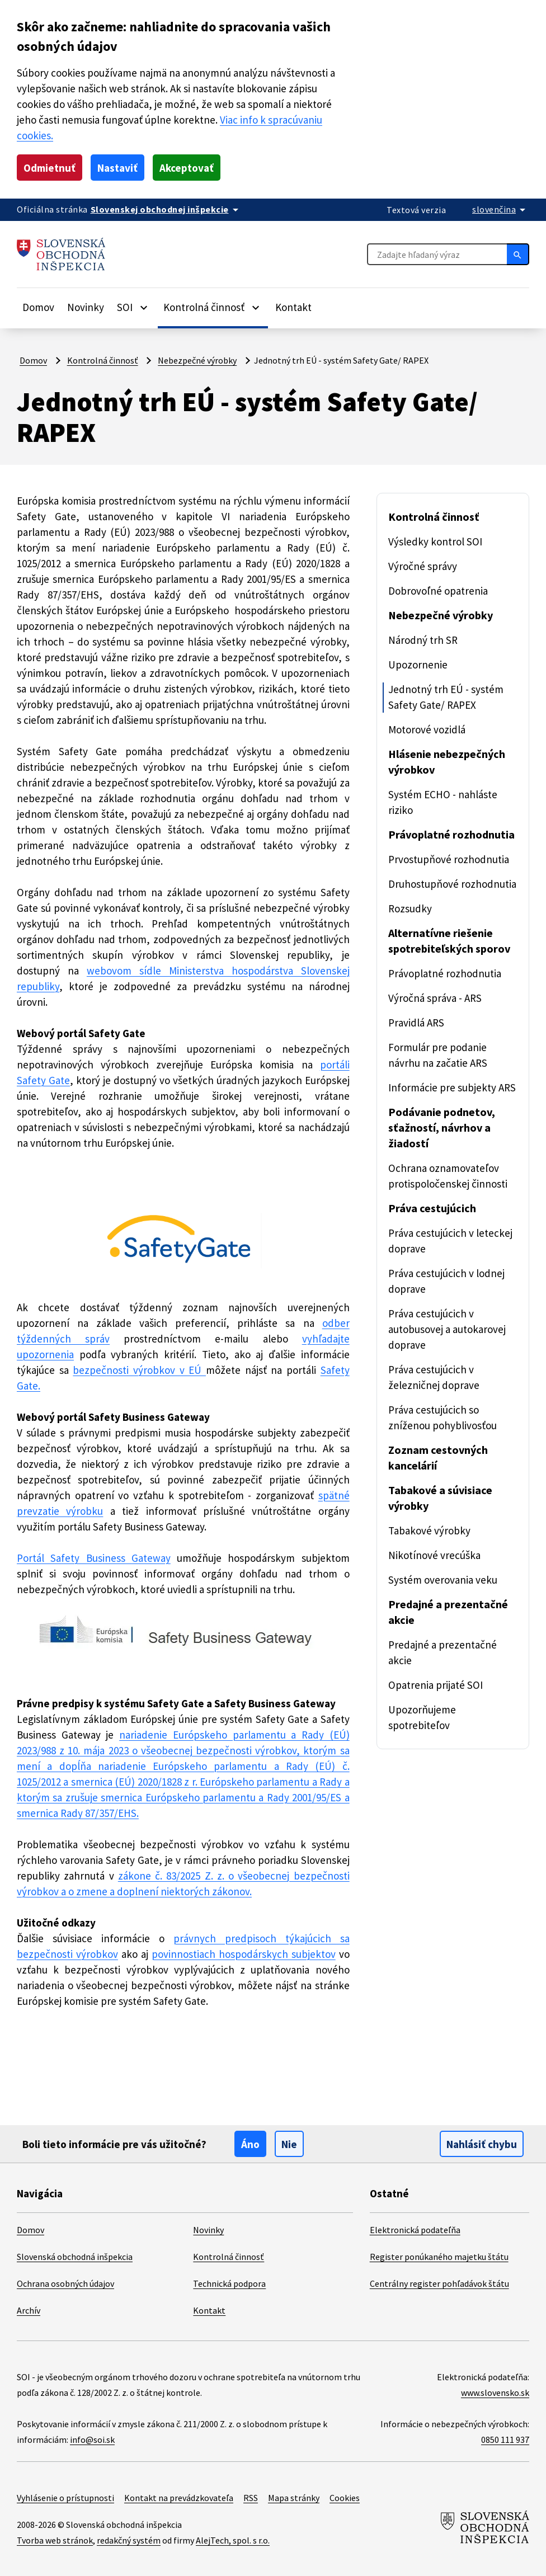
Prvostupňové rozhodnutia (448, 859)
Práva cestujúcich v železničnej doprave (433, 1377)
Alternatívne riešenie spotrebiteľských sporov (449, 940)
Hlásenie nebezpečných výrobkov (446, 761)
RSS (250, 2497)
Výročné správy (422, 566)
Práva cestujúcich (432, 1208)
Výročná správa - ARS (435, 998)
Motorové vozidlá (426, 729)
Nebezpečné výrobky (197, 360)
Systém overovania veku (442, 1579)
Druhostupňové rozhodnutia (452, 884)
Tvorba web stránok (55, 2540)
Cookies (345, 2497)
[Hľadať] (518, 254)
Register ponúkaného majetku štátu (439, 2256)
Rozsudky (410, 908)
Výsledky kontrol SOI (435, 541)
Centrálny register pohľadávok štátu (439, 2283)
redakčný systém (129, 2540)
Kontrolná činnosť (102, 360)
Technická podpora (229, 2283)
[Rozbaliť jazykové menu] (500, 209)
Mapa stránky (293, 2497)
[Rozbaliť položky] (144, 307)
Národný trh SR (423, 640)
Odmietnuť (49, 168)
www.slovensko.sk (495, 2392)
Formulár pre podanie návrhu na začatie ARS (437, 1055)
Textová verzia (416, 209)
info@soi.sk (92, 2439)
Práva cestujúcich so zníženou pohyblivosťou (442, 1417)
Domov (38, 307)
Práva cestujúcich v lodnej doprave (446, 1281)
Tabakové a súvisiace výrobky (440, 1498)
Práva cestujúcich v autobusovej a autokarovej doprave (447, 1329)
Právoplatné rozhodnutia (451, 834)
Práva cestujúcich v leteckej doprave (450, 1240)
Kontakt (293, 307)
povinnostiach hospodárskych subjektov (244, 1954)
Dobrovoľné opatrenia (438, 590)
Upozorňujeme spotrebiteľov (422, 1717)
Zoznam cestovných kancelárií (438, 1457)
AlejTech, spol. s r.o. (233, 2540)
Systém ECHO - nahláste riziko (442, 802)
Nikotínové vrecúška (434, 1555)
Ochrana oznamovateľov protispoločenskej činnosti (447, 1175)
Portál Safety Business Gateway (94, 1558)
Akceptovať (186, 168)
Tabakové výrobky (429, 1530)
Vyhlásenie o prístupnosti (65, 2497)
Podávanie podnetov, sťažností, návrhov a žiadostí (441, 1127)
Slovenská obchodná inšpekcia (75, 2256)
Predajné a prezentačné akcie (448, 1612)
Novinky (85, 307)
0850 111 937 (505, 2439)
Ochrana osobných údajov (65, 2283)
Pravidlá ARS (416, 1022)
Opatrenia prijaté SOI (435, 1685)
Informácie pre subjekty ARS (452, 1087)
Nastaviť (117, 168)
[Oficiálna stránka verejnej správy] (166, 209)
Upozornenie (418, 664)
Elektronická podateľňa (415, 2229)
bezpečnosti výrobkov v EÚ (139, 1370)
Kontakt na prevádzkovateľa (178, 2497)
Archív (28, 2310)
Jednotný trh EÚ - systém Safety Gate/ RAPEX (445, 697)
